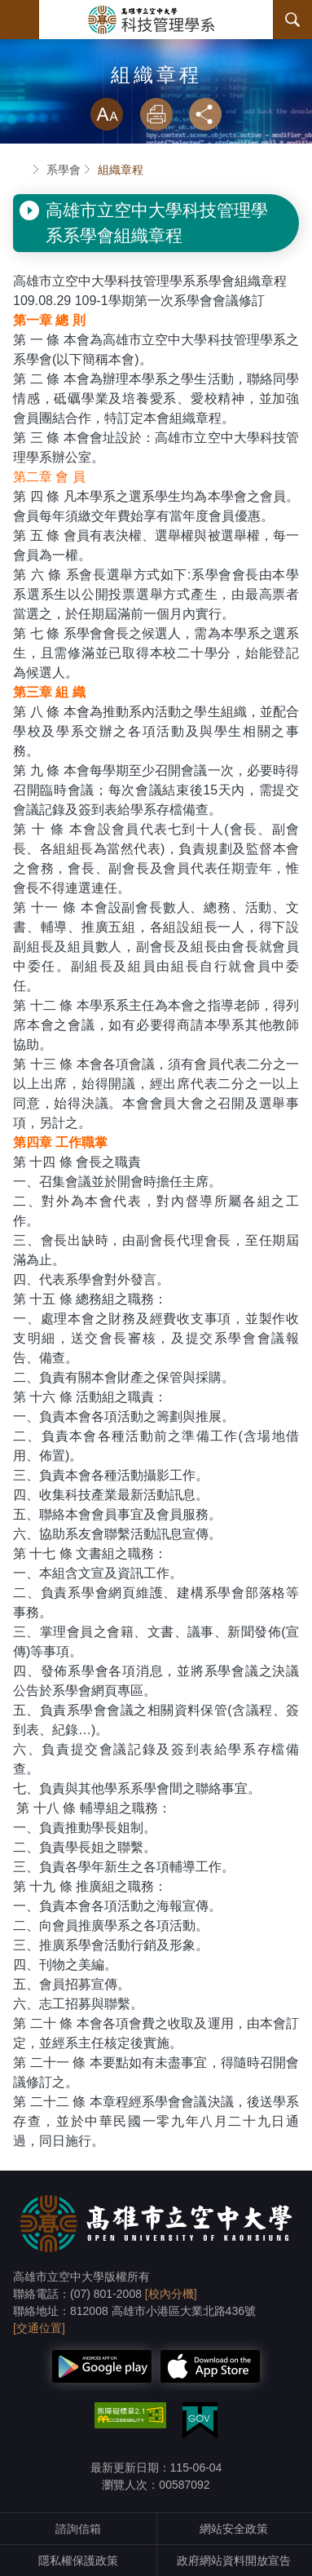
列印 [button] (156, 114)
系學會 (63, 169)
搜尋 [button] (292, 19)
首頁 (19, 169)
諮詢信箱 (78, 2528)
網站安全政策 (234, 2528)
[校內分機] (171, 2293)
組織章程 (120, 169)
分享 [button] (205, 114)
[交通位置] (39, 2328)
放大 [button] (106, 114)
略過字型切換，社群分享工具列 (156, 81)
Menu (19, 19)
